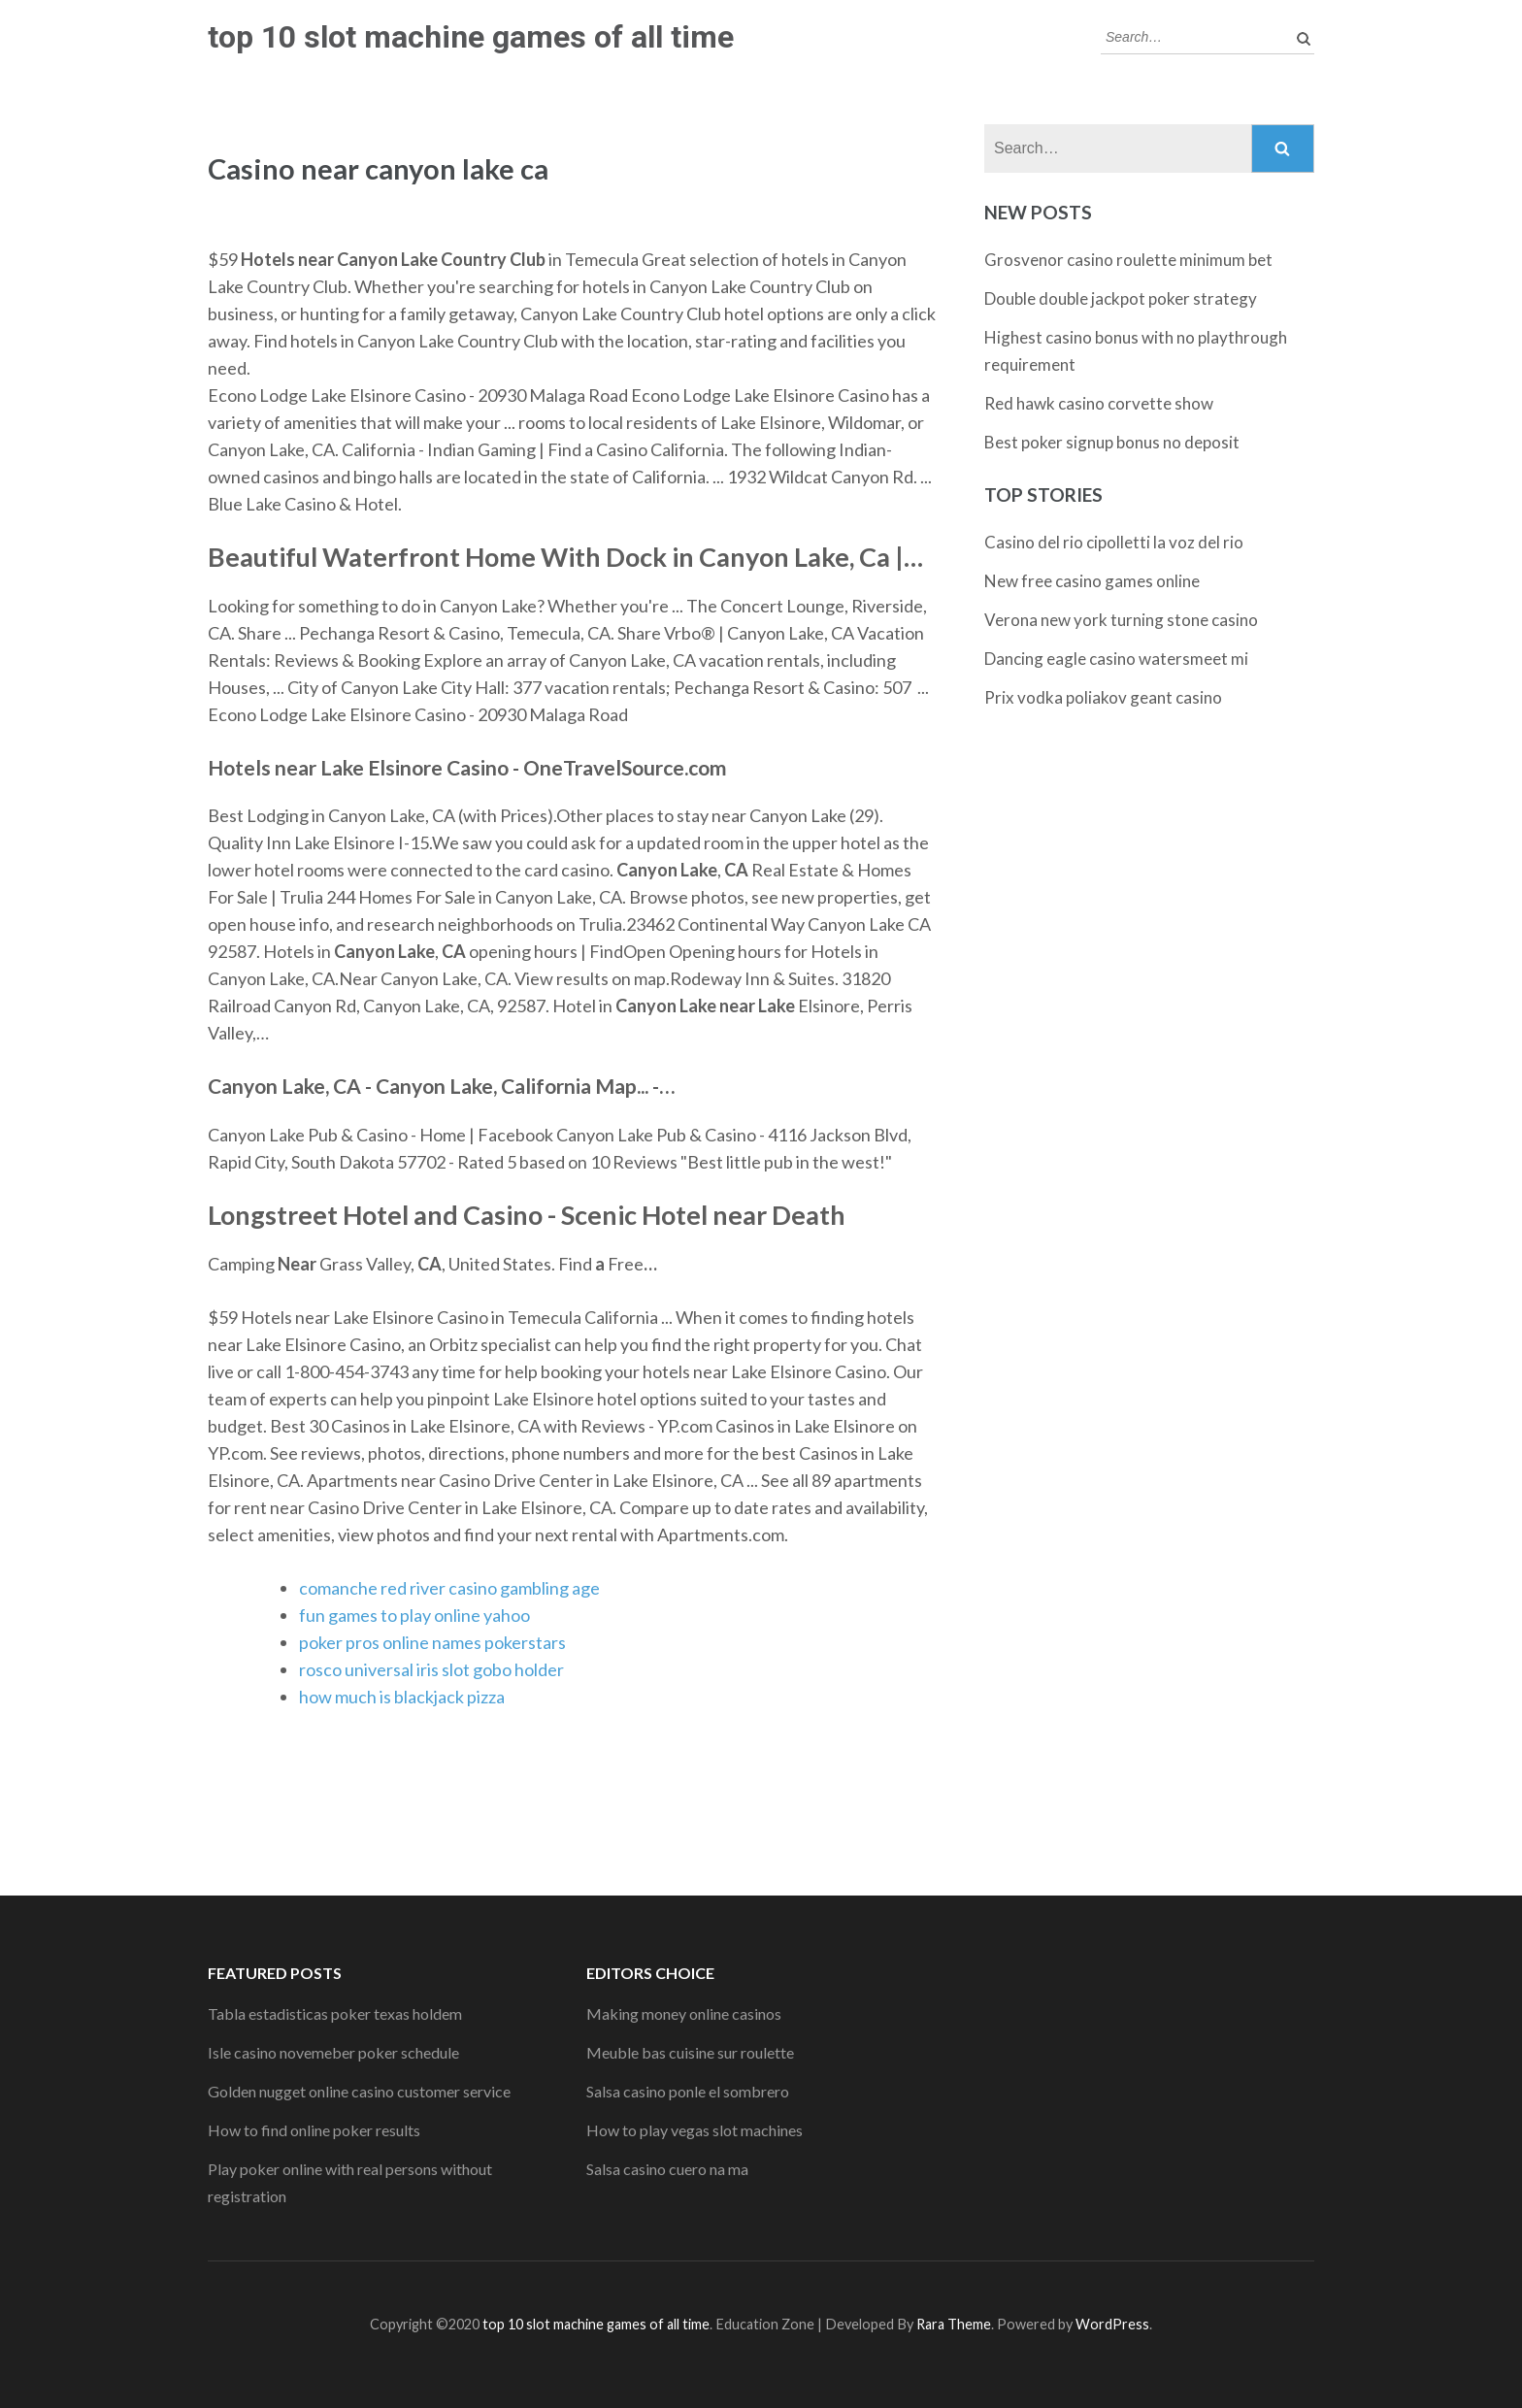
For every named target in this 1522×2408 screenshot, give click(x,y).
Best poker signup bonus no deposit (1112, 442)
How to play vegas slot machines (694, 2130)
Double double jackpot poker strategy (1120, 298)
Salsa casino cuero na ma (667, 2169)
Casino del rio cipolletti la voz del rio (1113, 542)
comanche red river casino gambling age (449, 1588)
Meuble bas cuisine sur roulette (690, 2052)
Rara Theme (953, 2324)
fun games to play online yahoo (414, 1615)
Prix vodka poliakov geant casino (1103, 697)
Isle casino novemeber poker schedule (333, 2052)
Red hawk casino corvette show (1098, 403)
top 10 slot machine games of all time (471, 36)
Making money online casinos (683, 2013)
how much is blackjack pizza (402, 1696)
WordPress (1112, 2324)
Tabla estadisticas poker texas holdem (335, 2013)
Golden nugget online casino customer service (359, 2091)
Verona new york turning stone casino (1121, 620)
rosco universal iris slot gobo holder (431, 1669)
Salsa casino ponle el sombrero (687, 2091)
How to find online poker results (314, 2130)
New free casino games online (1092, 581)
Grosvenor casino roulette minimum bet (1128, 259)
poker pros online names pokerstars (432, 1642)
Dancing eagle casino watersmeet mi (1116, 658)
